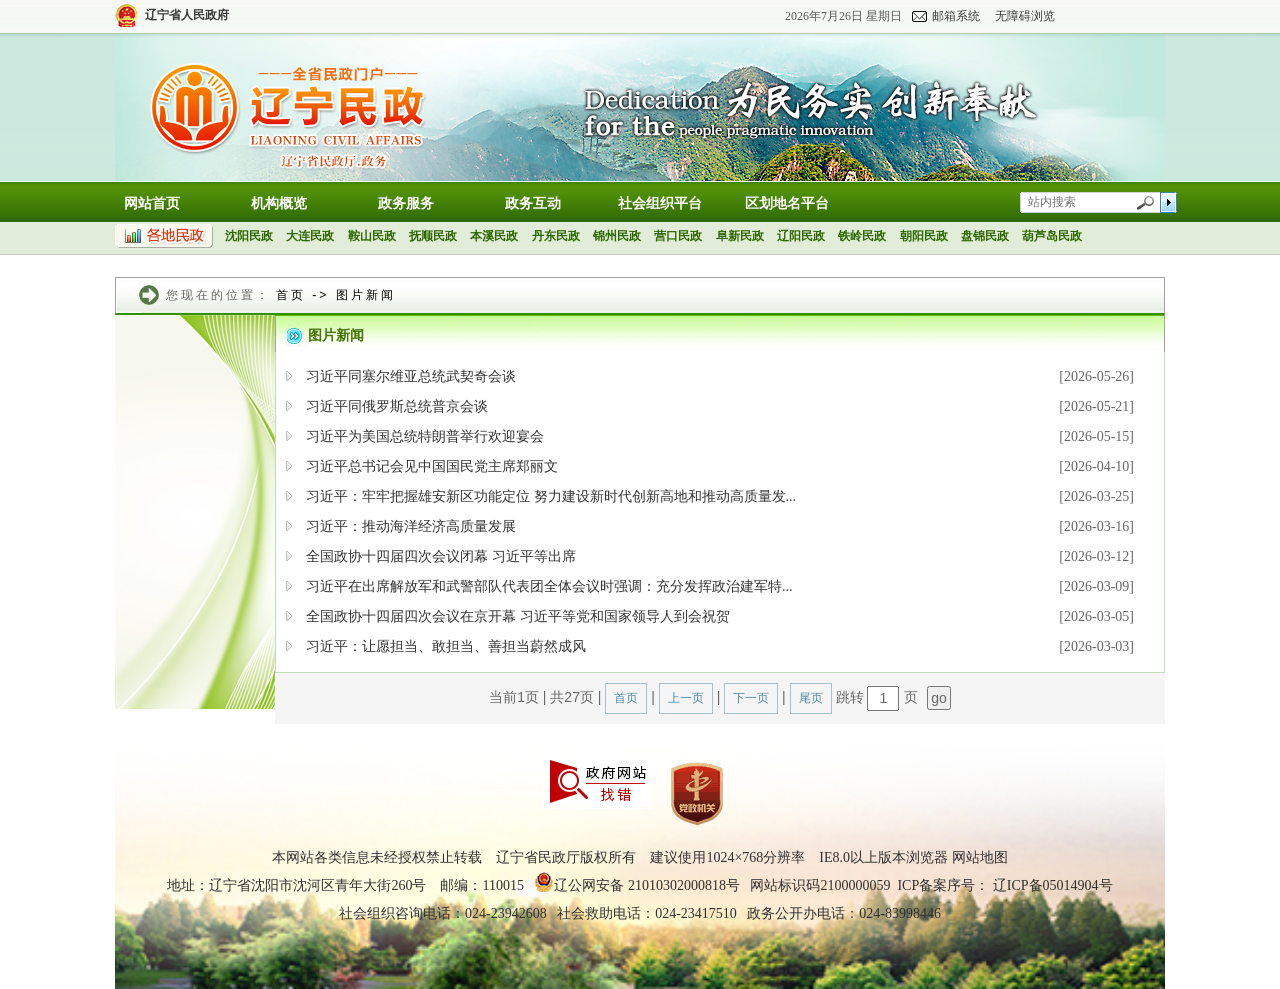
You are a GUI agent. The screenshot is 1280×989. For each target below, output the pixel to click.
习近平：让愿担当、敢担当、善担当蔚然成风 (446, 646)
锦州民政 (617, 236)
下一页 (751, 698)
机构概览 (279, 203)
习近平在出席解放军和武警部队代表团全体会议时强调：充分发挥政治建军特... (549, 586)
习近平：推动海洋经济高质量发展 (411, 526)
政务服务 (406, 203)
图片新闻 (366, 295)
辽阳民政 (801, 236)
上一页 (686, 698)
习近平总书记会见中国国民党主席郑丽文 (432, 466)
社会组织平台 (660, 203)
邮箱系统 (956, 16)
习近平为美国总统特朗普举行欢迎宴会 (425, 436)
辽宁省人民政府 (187, 15)
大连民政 (310, 236)
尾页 (811, 698)
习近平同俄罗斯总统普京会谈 (397, 406)
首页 (291, 295)
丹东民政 (556, 236)
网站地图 (980, 857)
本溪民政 (494, 236)
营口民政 (678, 236)
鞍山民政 (372, 236)
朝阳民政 (924, 236)
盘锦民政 (985, 236)
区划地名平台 (787, 203)
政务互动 (533, 203)
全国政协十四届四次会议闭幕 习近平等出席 (441, 556)
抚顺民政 (433, 236)
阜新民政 (740, 236)
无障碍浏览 (1025, 16)
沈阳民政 (249, 236)
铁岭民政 (862, 236)
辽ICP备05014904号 (1053, 885)
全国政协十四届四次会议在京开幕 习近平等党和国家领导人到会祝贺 (518, 616)
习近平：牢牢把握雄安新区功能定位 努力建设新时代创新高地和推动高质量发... (551, 496)
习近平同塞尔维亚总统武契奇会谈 (411, 376)
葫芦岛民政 (1052, 236)
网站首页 (152, 203)
